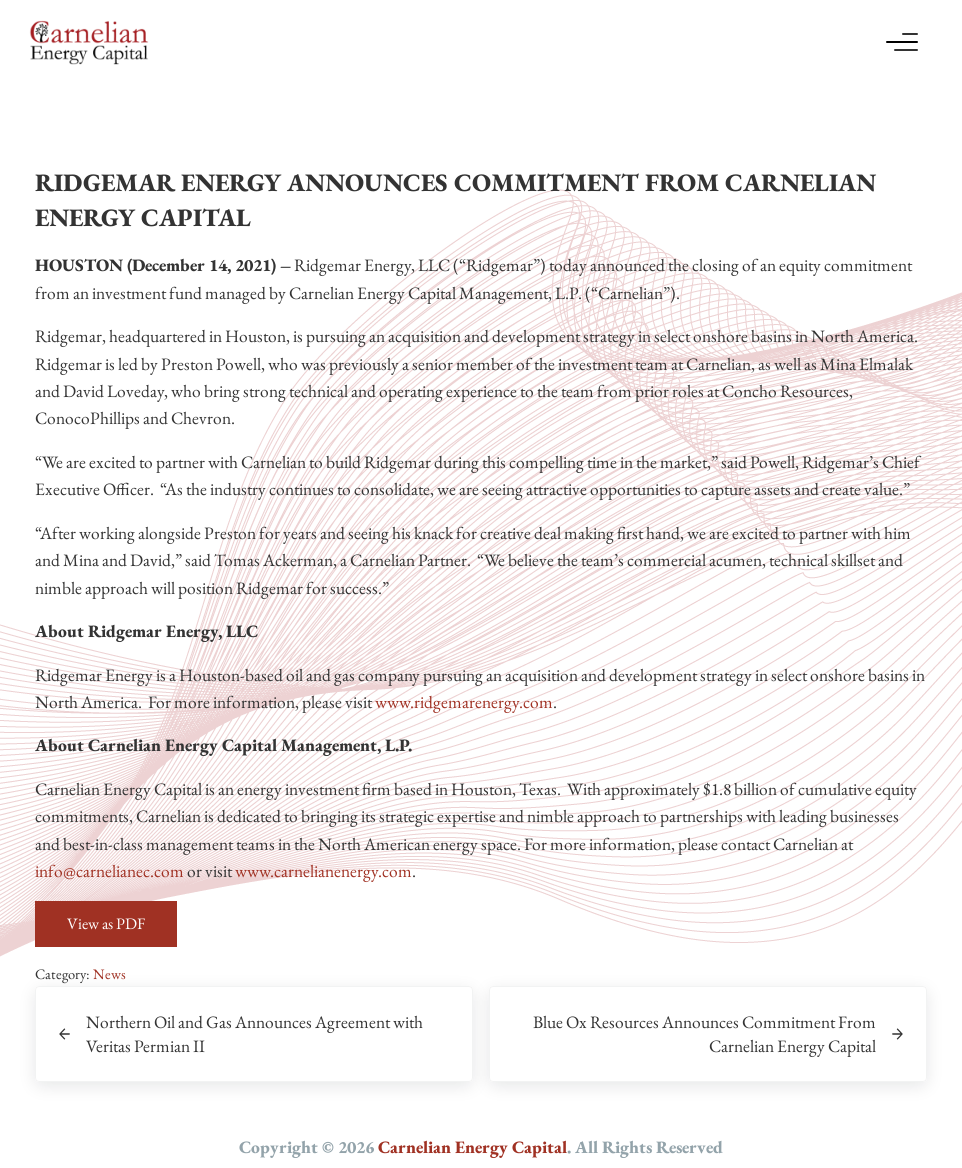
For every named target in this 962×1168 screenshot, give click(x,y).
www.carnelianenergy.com (323, 870)
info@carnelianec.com (109, 870)
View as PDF (106, 923)
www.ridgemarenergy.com (464, 701)
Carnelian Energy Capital (472, 1146)
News (109, 973)
